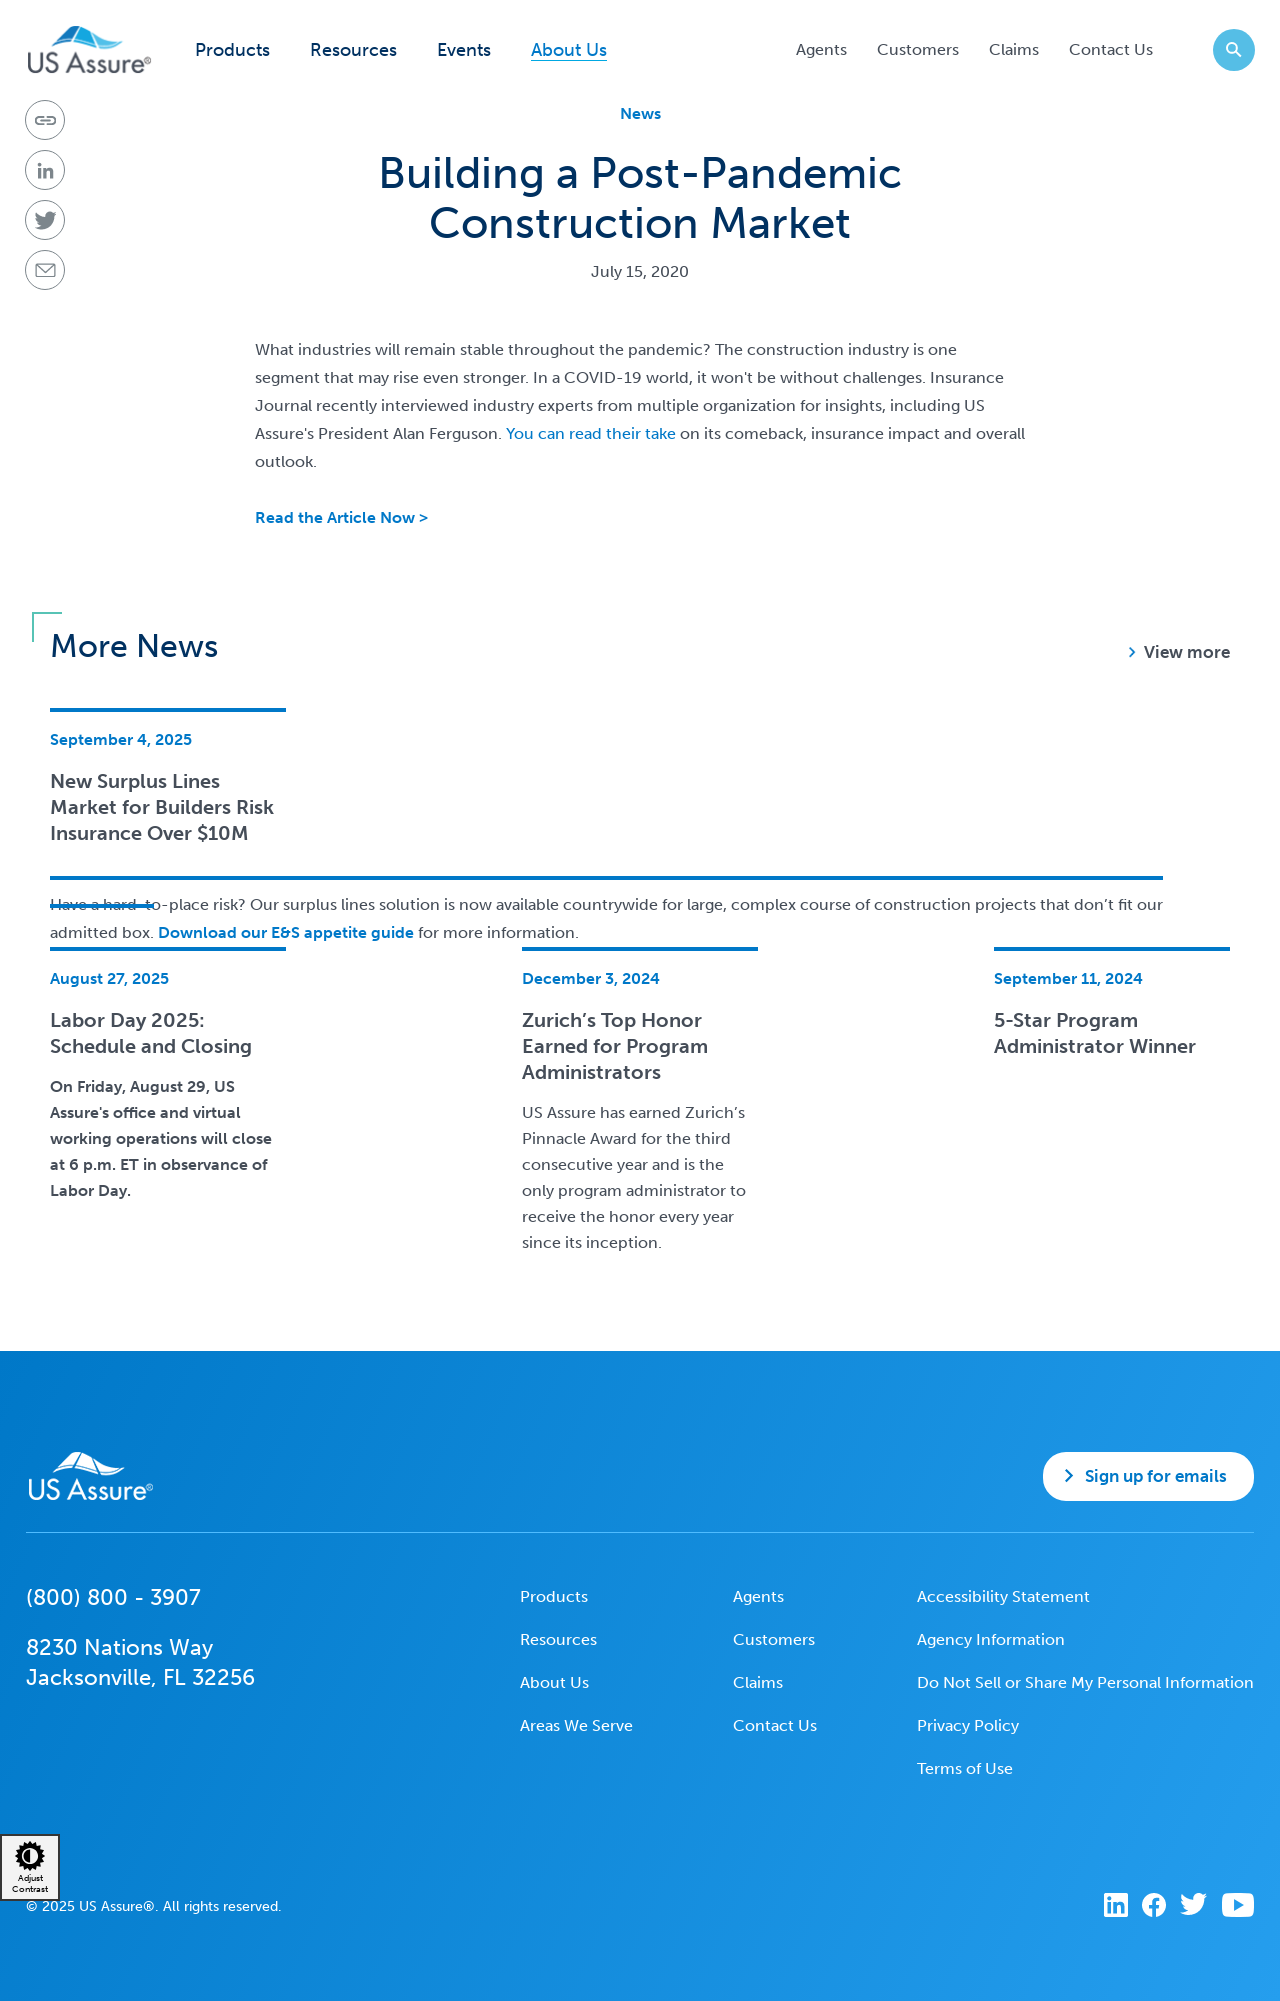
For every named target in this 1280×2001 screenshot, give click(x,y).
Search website (1227, 49)
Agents (821, 49)
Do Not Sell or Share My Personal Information (1085, 1682)
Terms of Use (965, 1768)
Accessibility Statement (1003, 1596)
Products (232, 50)
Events (464, 50)
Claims (1014, 49)
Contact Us (1111, 49)
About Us (569, 50)
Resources (353, 50)
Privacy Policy (968, 1725)
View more (1187, 652)
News (640, 113)
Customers (918, 49)
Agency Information (991, 1639)
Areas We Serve (576, 1725)
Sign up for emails (1156, 1476)
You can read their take (591, 433)
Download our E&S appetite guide (284, 932)
